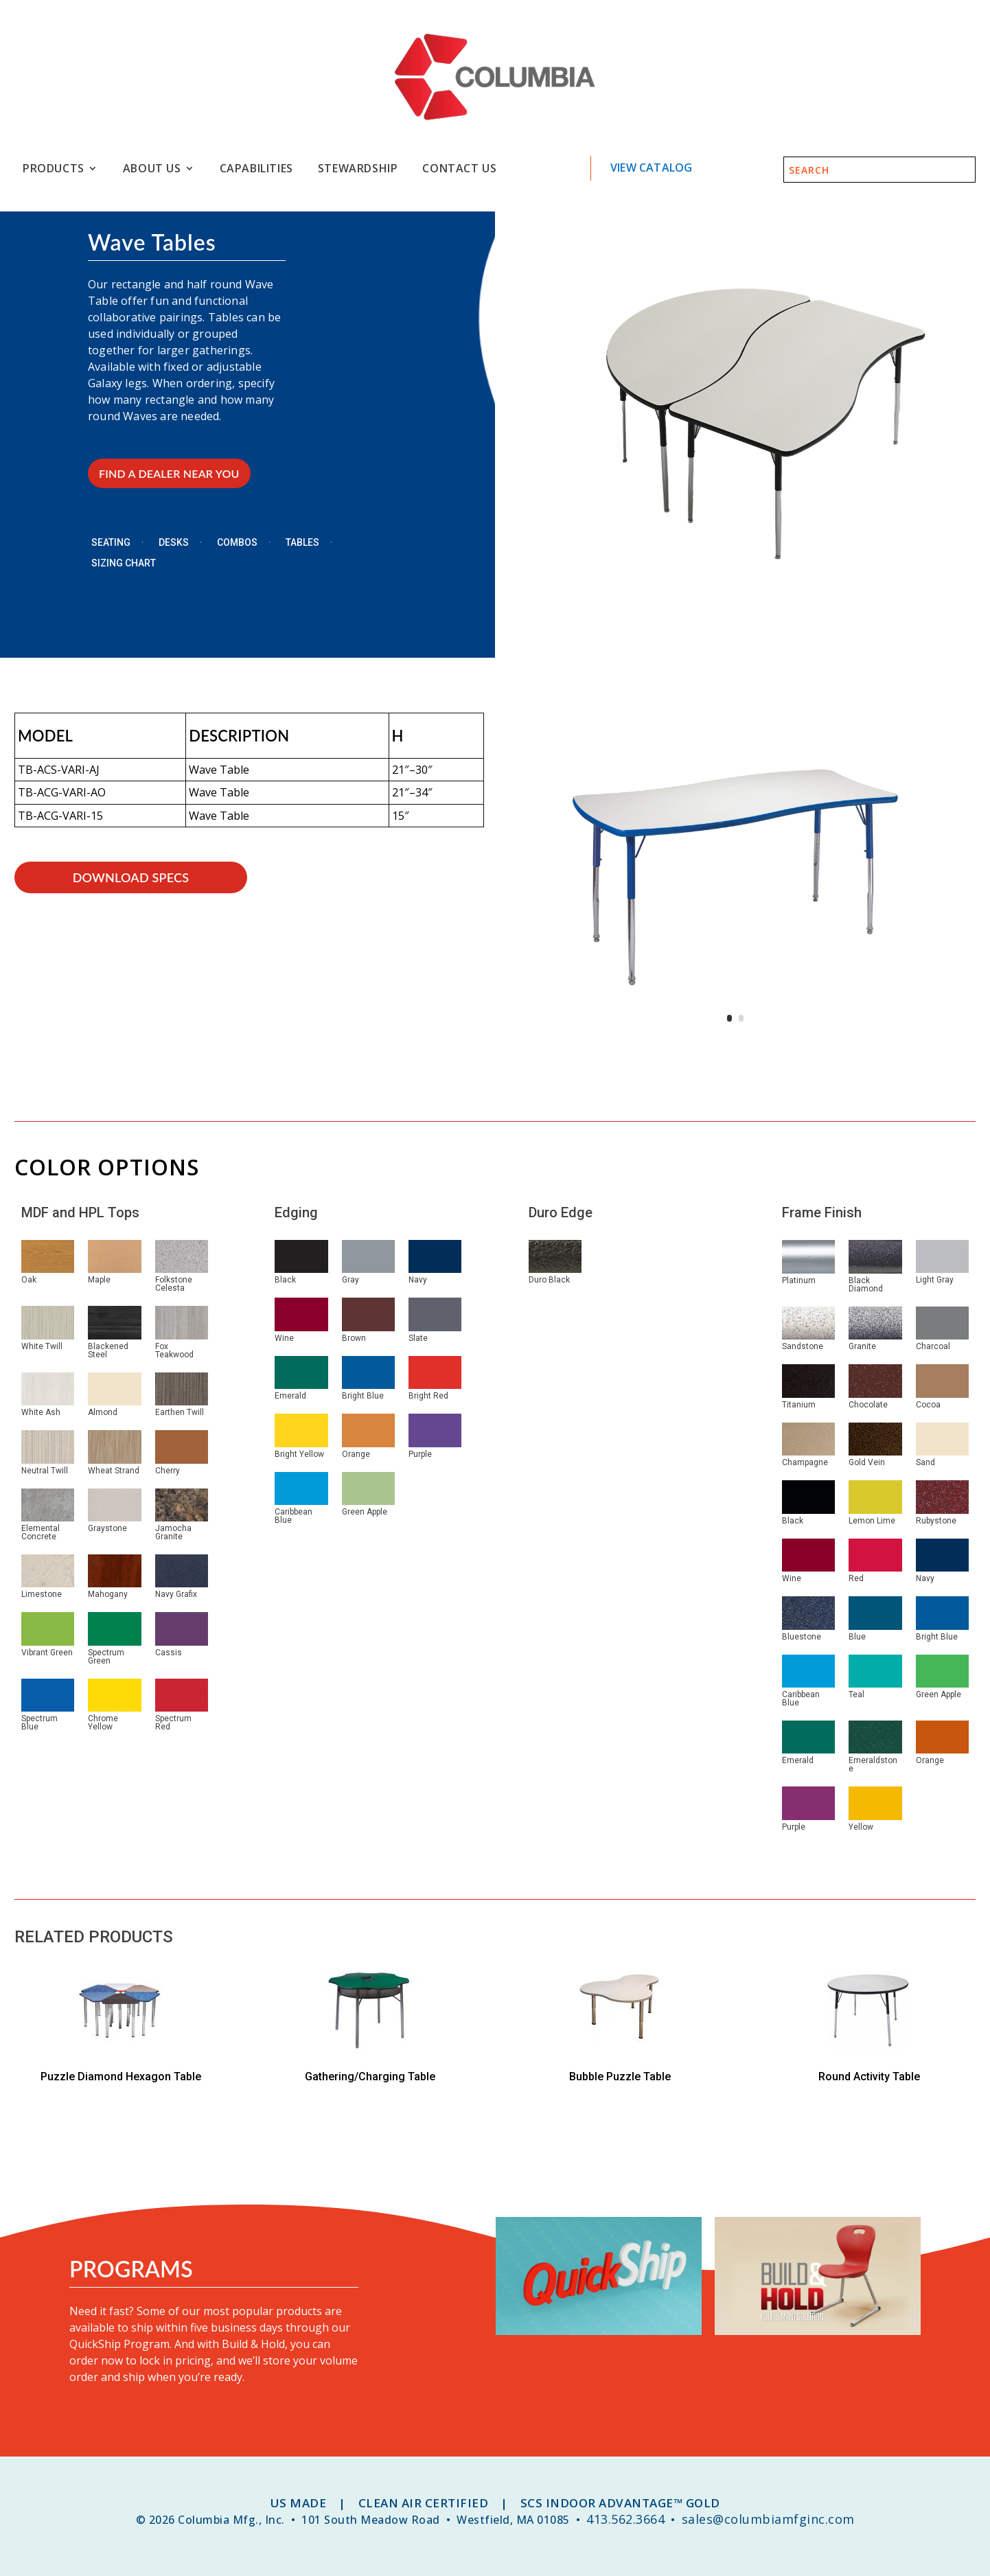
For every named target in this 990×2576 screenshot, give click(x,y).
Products (53, 168)
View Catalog (651, 167)
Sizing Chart (123, 563)
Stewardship (358, 168)
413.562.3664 (625, 2519)
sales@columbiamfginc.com (768, 2519)
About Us (152, 168)
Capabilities (256, 168)
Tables (302, 543)
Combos (237, 543)
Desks (174, 543)
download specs (131, 877)
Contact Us (459, 168)
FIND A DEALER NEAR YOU (169, 473)
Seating (110, 543)
